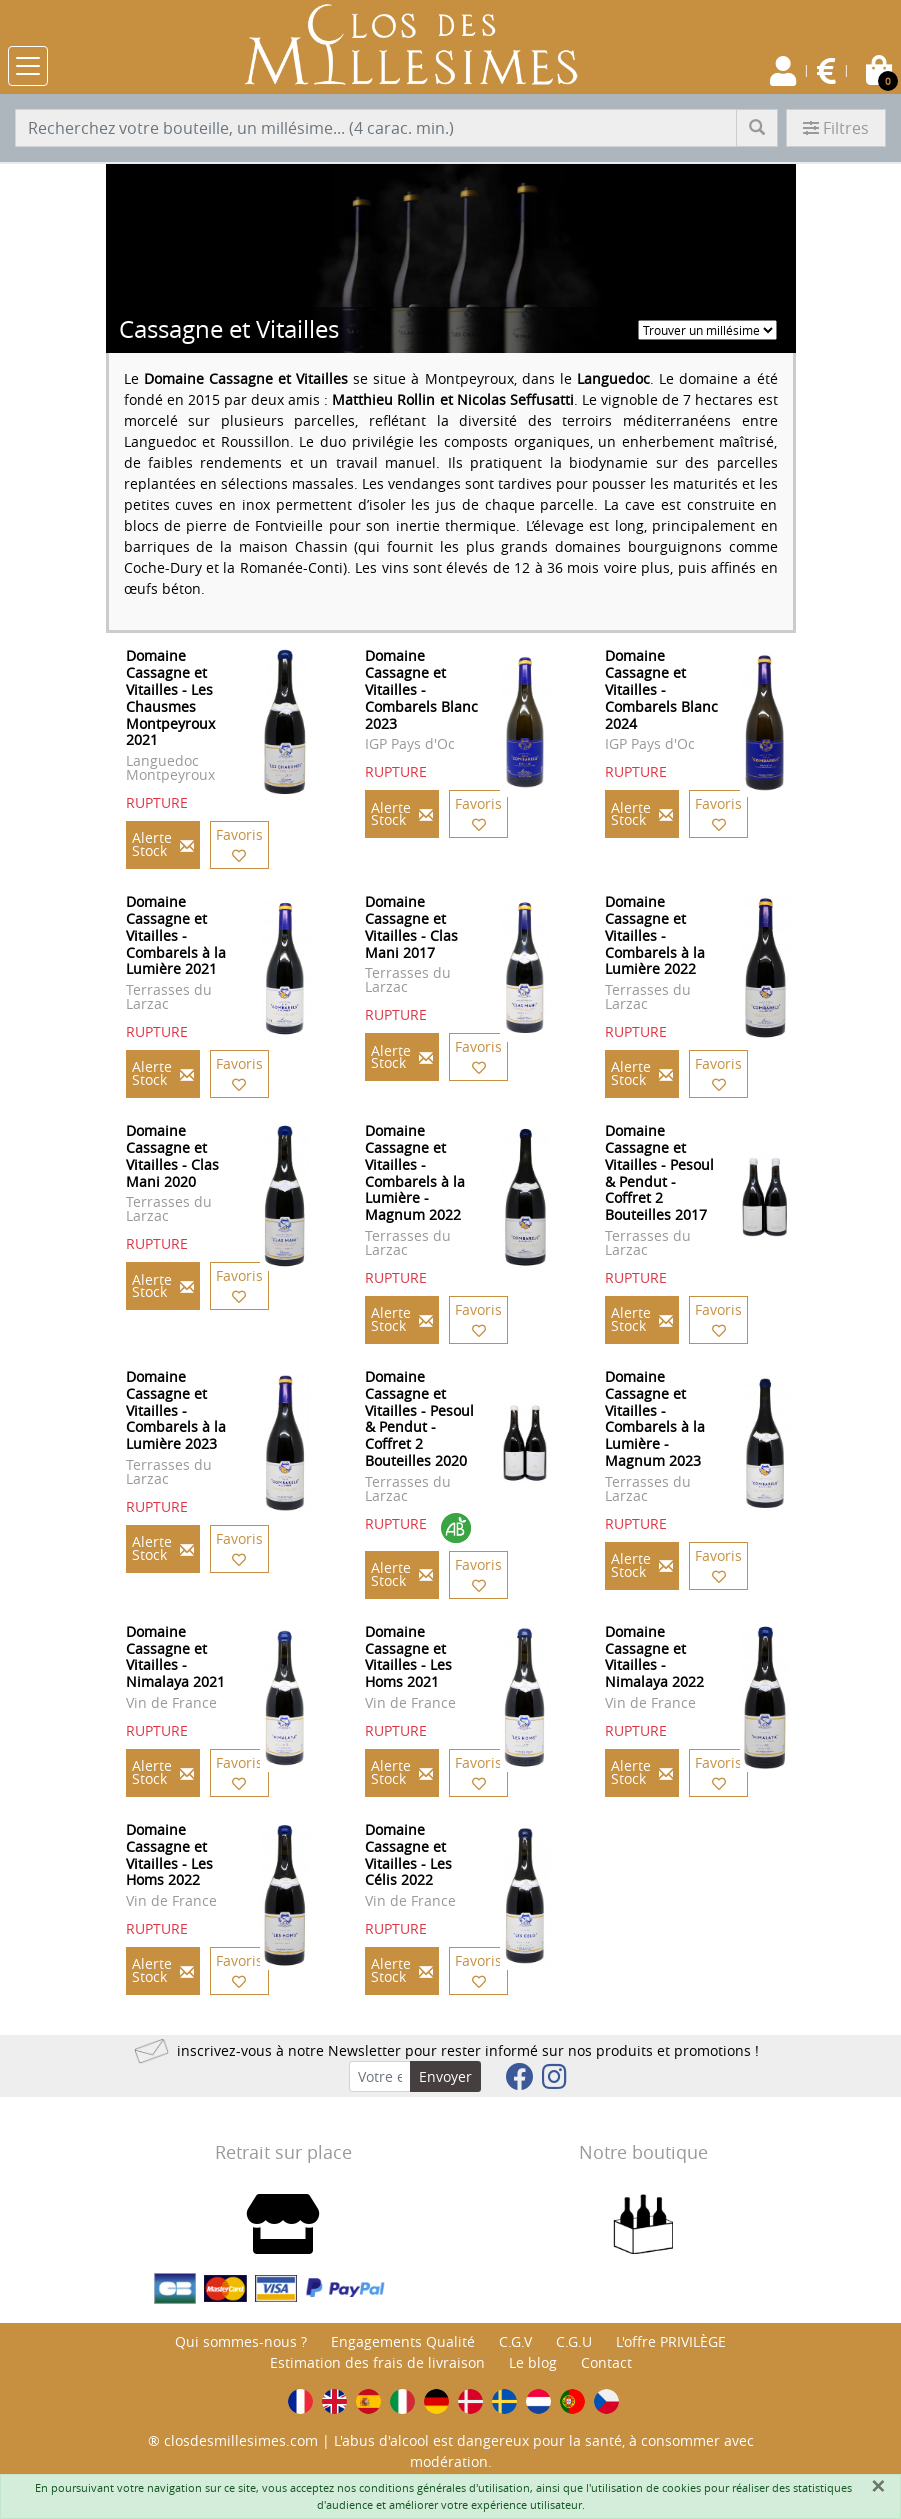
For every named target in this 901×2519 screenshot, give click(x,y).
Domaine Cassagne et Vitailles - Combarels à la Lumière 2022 (655, 935)
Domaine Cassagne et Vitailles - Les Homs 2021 (408, 1656)
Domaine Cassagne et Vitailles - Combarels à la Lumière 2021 (176, 935)
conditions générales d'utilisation (444, 2487)
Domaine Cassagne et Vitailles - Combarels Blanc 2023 (421, 689)
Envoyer (445, 2076)
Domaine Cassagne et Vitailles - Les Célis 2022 (408, 1854)
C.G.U (574, 2341)
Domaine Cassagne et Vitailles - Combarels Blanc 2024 (661, 689)
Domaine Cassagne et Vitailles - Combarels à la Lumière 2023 (176, 1410)
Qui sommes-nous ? (241, 2341)
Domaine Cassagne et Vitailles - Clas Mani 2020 (172, 1155)
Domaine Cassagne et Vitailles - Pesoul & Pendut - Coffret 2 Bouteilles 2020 (419, 1418)
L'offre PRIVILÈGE (671, 2341)
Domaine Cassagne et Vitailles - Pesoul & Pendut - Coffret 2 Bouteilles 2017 (659, 1172)
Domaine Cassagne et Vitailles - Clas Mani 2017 (411, 926)
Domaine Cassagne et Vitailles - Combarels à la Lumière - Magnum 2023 (655, 1418)
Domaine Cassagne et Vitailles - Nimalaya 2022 (654, 1656)
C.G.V (515, 2341)
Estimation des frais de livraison (377, 2362)
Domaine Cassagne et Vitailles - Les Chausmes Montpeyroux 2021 (170, 697)
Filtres (836, 128)
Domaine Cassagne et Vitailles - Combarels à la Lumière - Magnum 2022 (415, 1172)
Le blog (533, 2362)
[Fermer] (878, 2486)
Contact (606, 2362)
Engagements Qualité (403, 2341)
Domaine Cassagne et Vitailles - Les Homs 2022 (169, 1854)
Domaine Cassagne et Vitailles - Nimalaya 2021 (175, 1656)
